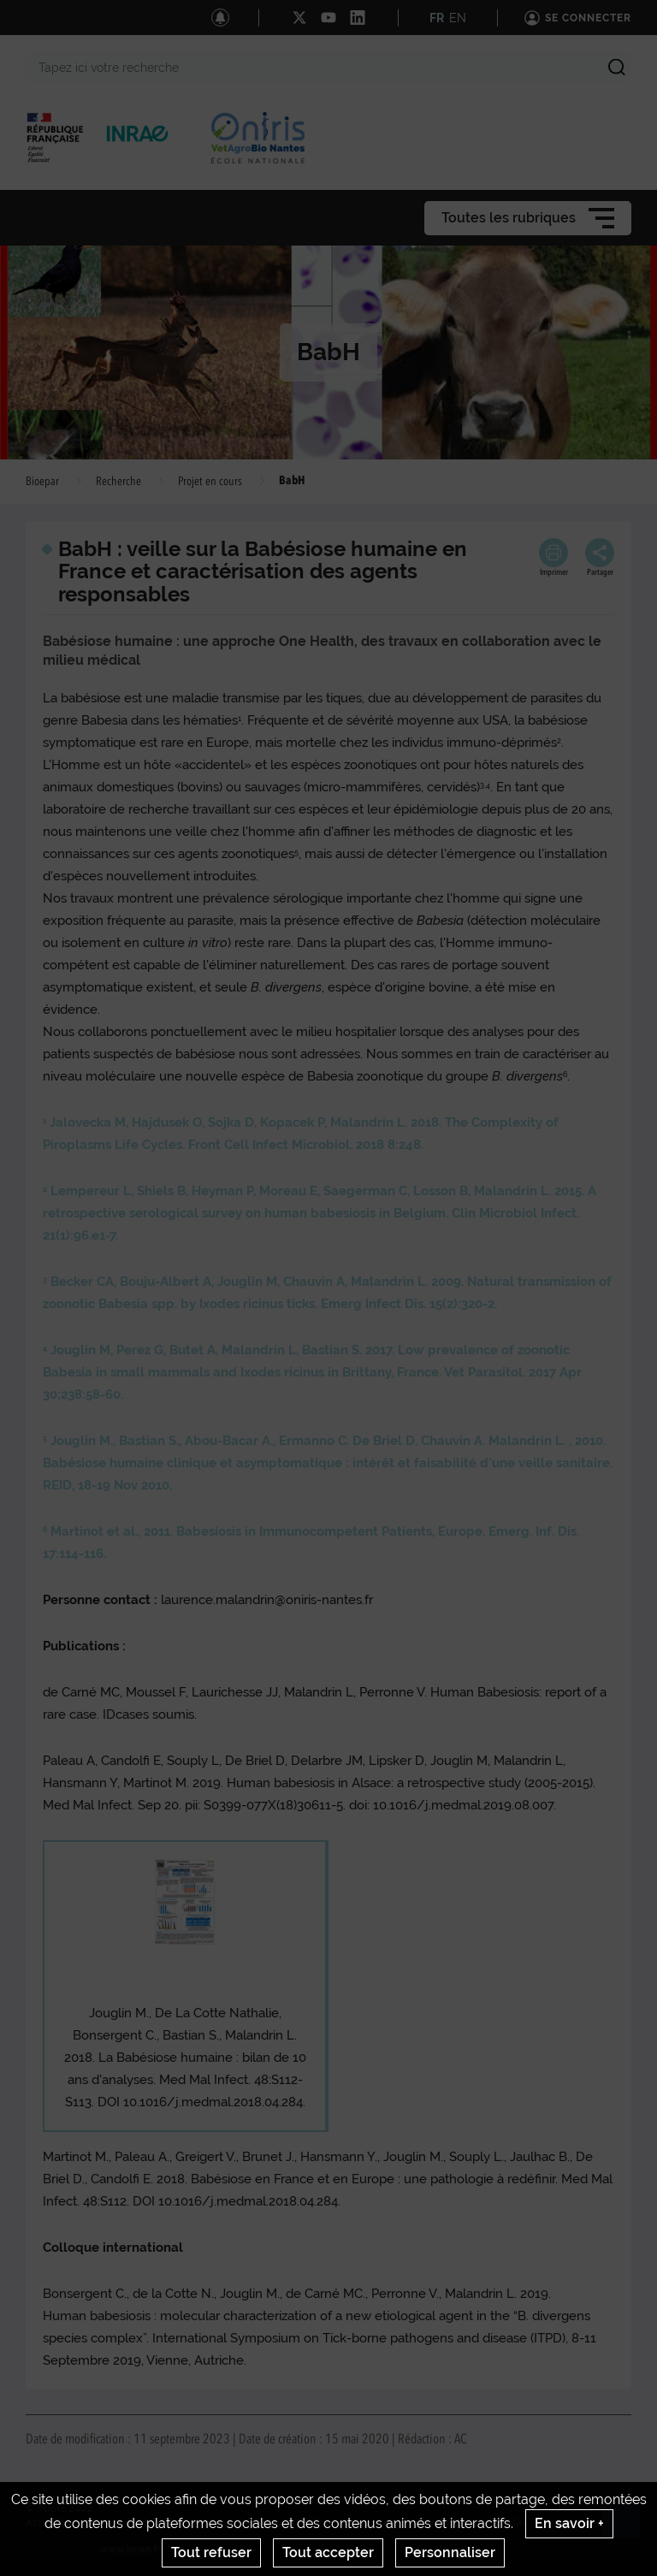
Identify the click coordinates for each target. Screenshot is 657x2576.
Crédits (161, 2523)
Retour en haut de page (628, 2526)
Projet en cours (210, 482)
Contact (109, 2523)
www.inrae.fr (129, 2549)
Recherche (118, 482)
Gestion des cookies (518, 2523)
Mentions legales (234, 2523)
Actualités (51, 2523)
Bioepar (42, 482)
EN (457, 18)
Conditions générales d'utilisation (372, 2523)
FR (436, 18)
